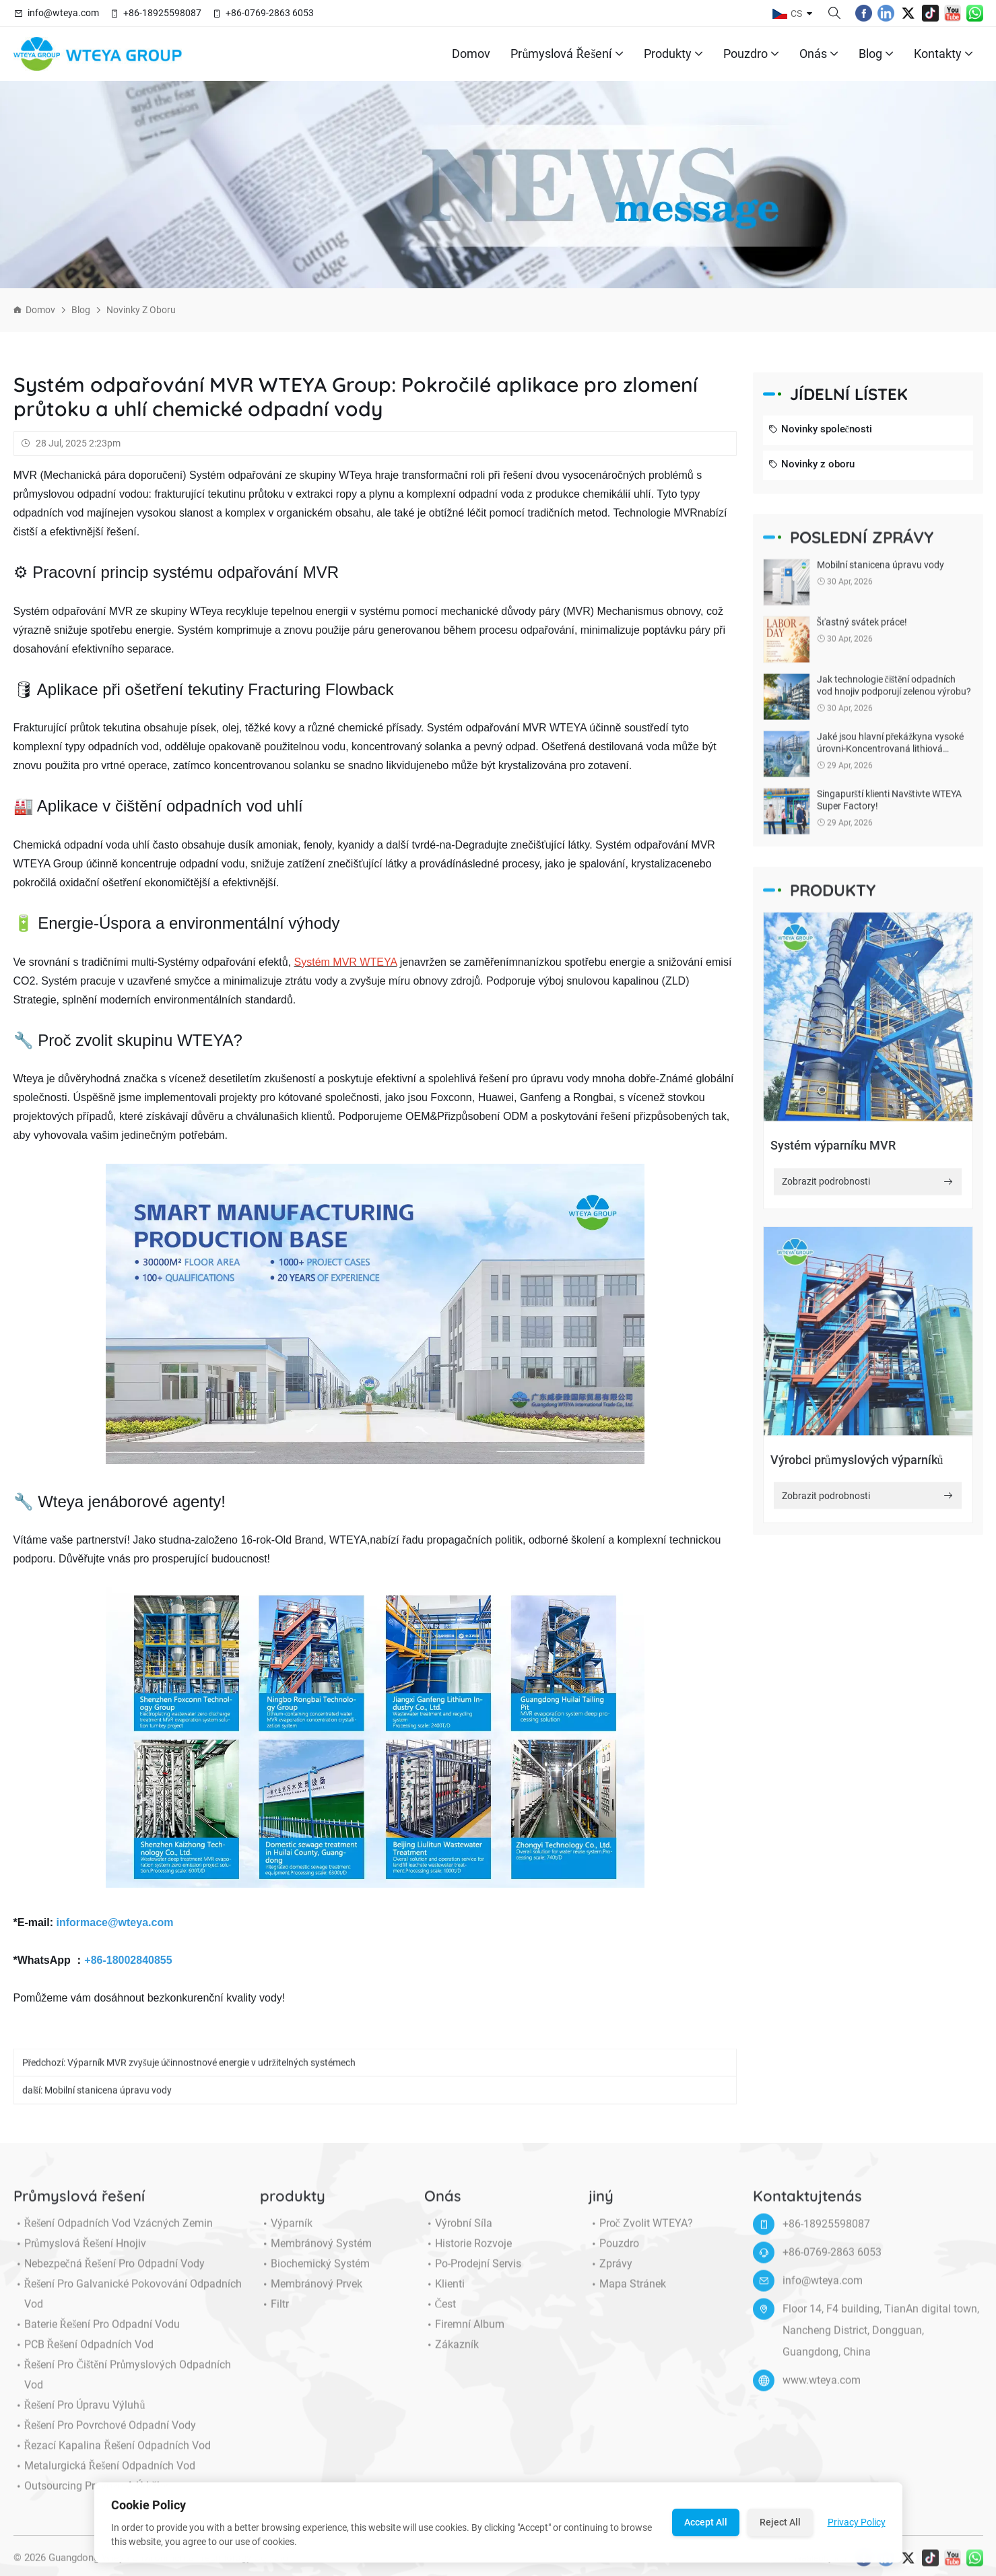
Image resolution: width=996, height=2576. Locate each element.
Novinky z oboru (141, 309)
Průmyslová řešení (566, 54)
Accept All (705, 2522)
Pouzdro (751, 54)
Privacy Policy (857, 2522)
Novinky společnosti (820, 430)
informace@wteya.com (115, 1922)
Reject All (780, 2522)
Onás (818, 54)
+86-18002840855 (128, 1960)
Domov (471, 53)
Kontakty (943, 54)
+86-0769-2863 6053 (270, 12)
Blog (876, 54)
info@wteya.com (63, 12)
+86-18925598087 (162, 12)
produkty (673, 54)
